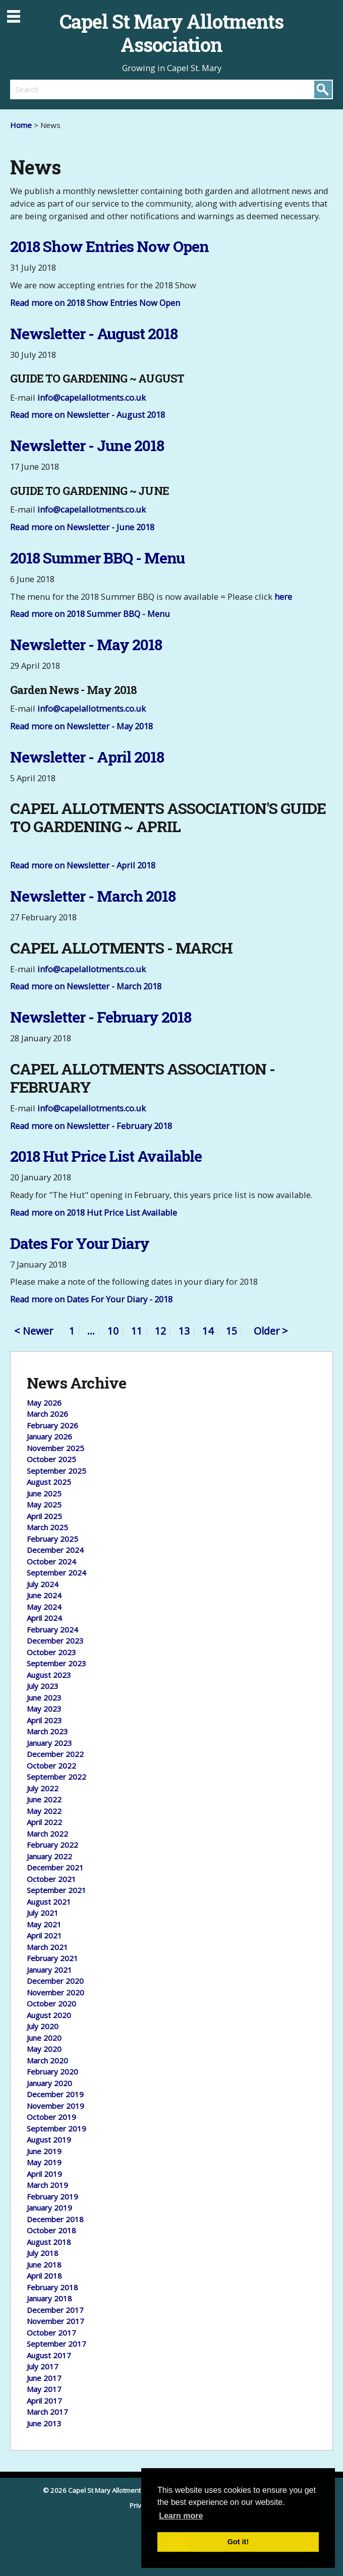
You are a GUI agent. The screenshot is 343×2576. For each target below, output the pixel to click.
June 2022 (44, 1799)
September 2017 (56, 2344)
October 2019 (51, 2117)
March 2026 (47, 1414)
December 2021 (55, 1867)
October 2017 (51, 2333)
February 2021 (52, 1958)
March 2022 (47, 1834)
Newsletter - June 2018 (87, 445)
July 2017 (43, 2366)
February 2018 (52, 2287)
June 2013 (44, 2423)
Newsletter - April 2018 (87, 757)
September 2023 (56, 1663)
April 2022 (44, 1822)
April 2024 (44, 1618)
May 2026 (44, 1403)
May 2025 (44, 1504)
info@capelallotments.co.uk (91, 397)
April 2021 (44, 1935)
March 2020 (47, 2060)
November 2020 (55, 1992)
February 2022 (52, 1845)
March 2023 (47, 1731)
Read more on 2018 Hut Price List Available (93, 1212)
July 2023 (43, 1686)
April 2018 (44, 2276)
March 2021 (47, 1947)
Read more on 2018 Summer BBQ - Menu (90, 613)
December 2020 (55, 1981)
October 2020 (51, 2003)
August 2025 (49, 1482)
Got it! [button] (238, 2542)
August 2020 (49, 2015)
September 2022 (56, 1777)
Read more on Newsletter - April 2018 (82, 865)
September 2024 (56, 1572)
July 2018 (43, 2253)
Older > (271, 1331)
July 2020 (43, 2026)
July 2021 (43, 1913)
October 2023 (51, 1652)
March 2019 (47, 2185)
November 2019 (55, 2106)
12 (160, 1331)
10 (113, 1331)
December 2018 (55, 2219)
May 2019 (44, 2162)
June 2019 (44, 2151)
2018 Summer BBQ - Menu (97, 558)
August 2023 (49, 1675)
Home (21, 125)
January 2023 (49, 1743)
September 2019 (56, 2128)
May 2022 (44, 1811)
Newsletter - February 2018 (100, 1017)
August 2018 (49, 2242)
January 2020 (49, 2083)
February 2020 (52, 2071)
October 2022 (51, 1766)
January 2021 (49, 1970)
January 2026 (49, 1436)
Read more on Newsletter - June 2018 (82, 527)
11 (136, 1331)
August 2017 (49, 2355)
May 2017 (44, 2389)
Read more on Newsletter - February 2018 (91, 1126)
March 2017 (47, 2412)
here (283, 596)
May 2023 (44, 1709)
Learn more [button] (181, 2515)
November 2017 (55, 2321)
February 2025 (52, 1539)
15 (231, 1331)
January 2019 (49, 2208)
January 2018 (49, 2298)
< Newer (33, 1332)
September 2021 (56, 1890)
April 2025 (44, 1516)
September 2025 (56, 1471)
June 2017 (44, 2378)
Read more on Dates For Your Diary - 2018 (91, 1299)
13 (184, 1331)
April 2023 (44, 1720)
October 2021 (51, 1879)
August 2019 (49, 2139)
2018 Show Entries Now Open (109, 246)
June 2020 (44, 2038)
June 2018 (44, 2264)
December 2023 (55, 1641)
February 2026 (52, 1425)
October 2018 (51, 2230)
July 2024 (43, 1584)
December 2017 (55, 2310)
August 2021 (49, 1902)
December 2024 (55, 1550)
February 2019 (52, 2196)
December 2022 (55, 1754)
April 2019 (44, 2174)
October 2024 (51, 1561)
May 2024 (44, 1607)
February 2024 (52, 1629)
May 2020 (44, 2049)
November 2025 (55, 1448)
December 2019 (55, 2094)
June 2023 (44, 1697)
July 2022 (43, 1788)
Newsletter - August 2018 (94, 333)
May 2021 (44, 1924)
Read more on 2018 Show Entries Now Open (95, 302)
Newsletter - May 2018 (86, 644)
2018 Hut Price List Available (106, 1156)
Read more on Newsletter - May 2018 (81, 726)
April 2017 (44, 2401)
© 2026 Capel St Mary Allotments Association (112, 2490)
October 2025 (51, 1459)
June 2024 (44, 1595)
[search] (91, 89)
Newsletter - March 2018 (93, 896)
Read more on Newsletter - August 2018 (87, 414)
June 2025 (44, 1493)
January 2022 (49, 1856)
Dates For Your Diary (79, 1243)
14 (207, 1331)
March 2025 (47, 1527)
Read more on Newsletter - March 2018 (85, 986)
